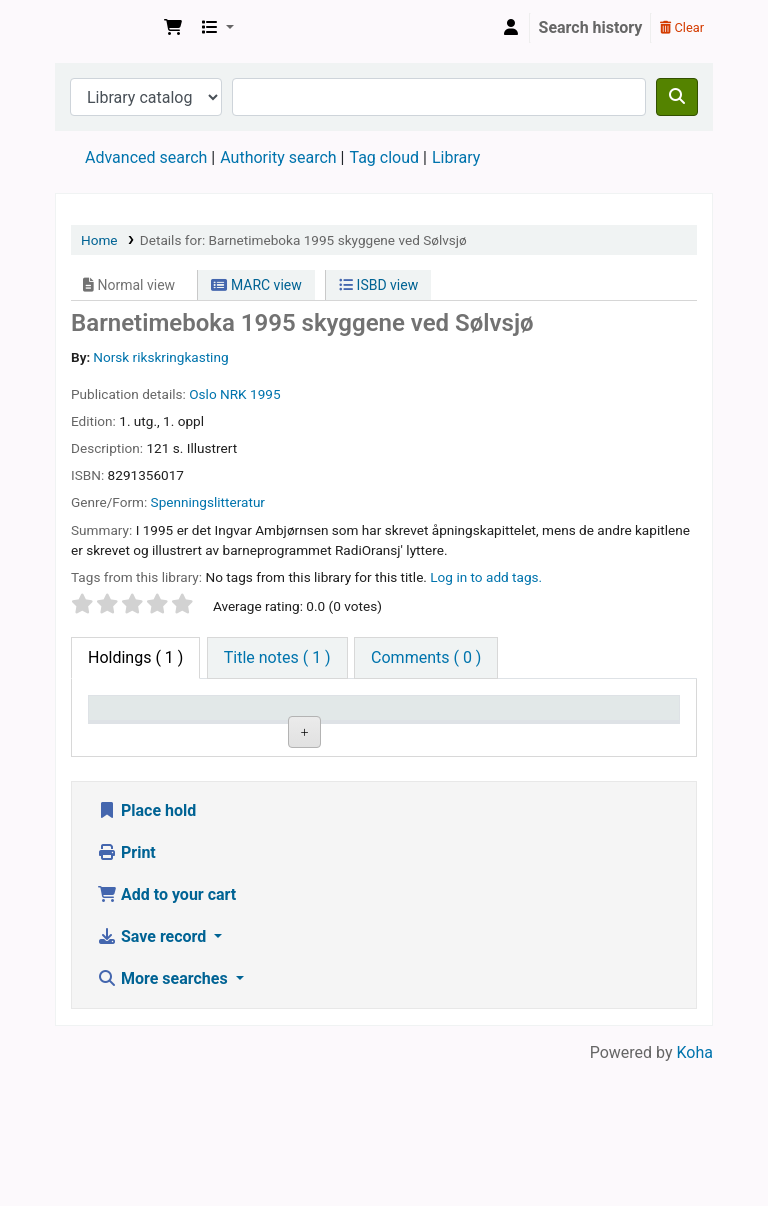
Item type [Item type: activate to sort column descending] (131, 737)
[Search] (677, 97)
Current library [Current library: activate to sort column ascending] (224, 727)
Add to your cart (166, 1035)
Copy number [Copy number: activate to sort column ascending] (520, 727)
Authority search (278, 157)
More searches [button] (164, 1119)
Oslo (202, 394)
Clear (682, 27)
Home (99, 240)
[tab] (277, 658)
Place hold (146, 951)
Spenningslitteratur (208, 502)
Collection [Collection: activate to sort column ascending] (330, 737)
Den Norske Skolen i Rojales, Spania (106, 28)
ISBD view (378, 285)
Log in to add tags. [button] (486, 577)
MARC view (256, 285)
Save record (153, 1077)
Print (126, 993)
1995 (265, 394)
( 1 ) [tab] (135, 657)
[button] (173, 28)
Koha (695, 1193)
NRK (233, 394)
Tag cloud (384, 157)
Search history (591, 27)
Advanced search (146, 157)
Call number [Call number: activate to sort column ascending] (422, 727)
